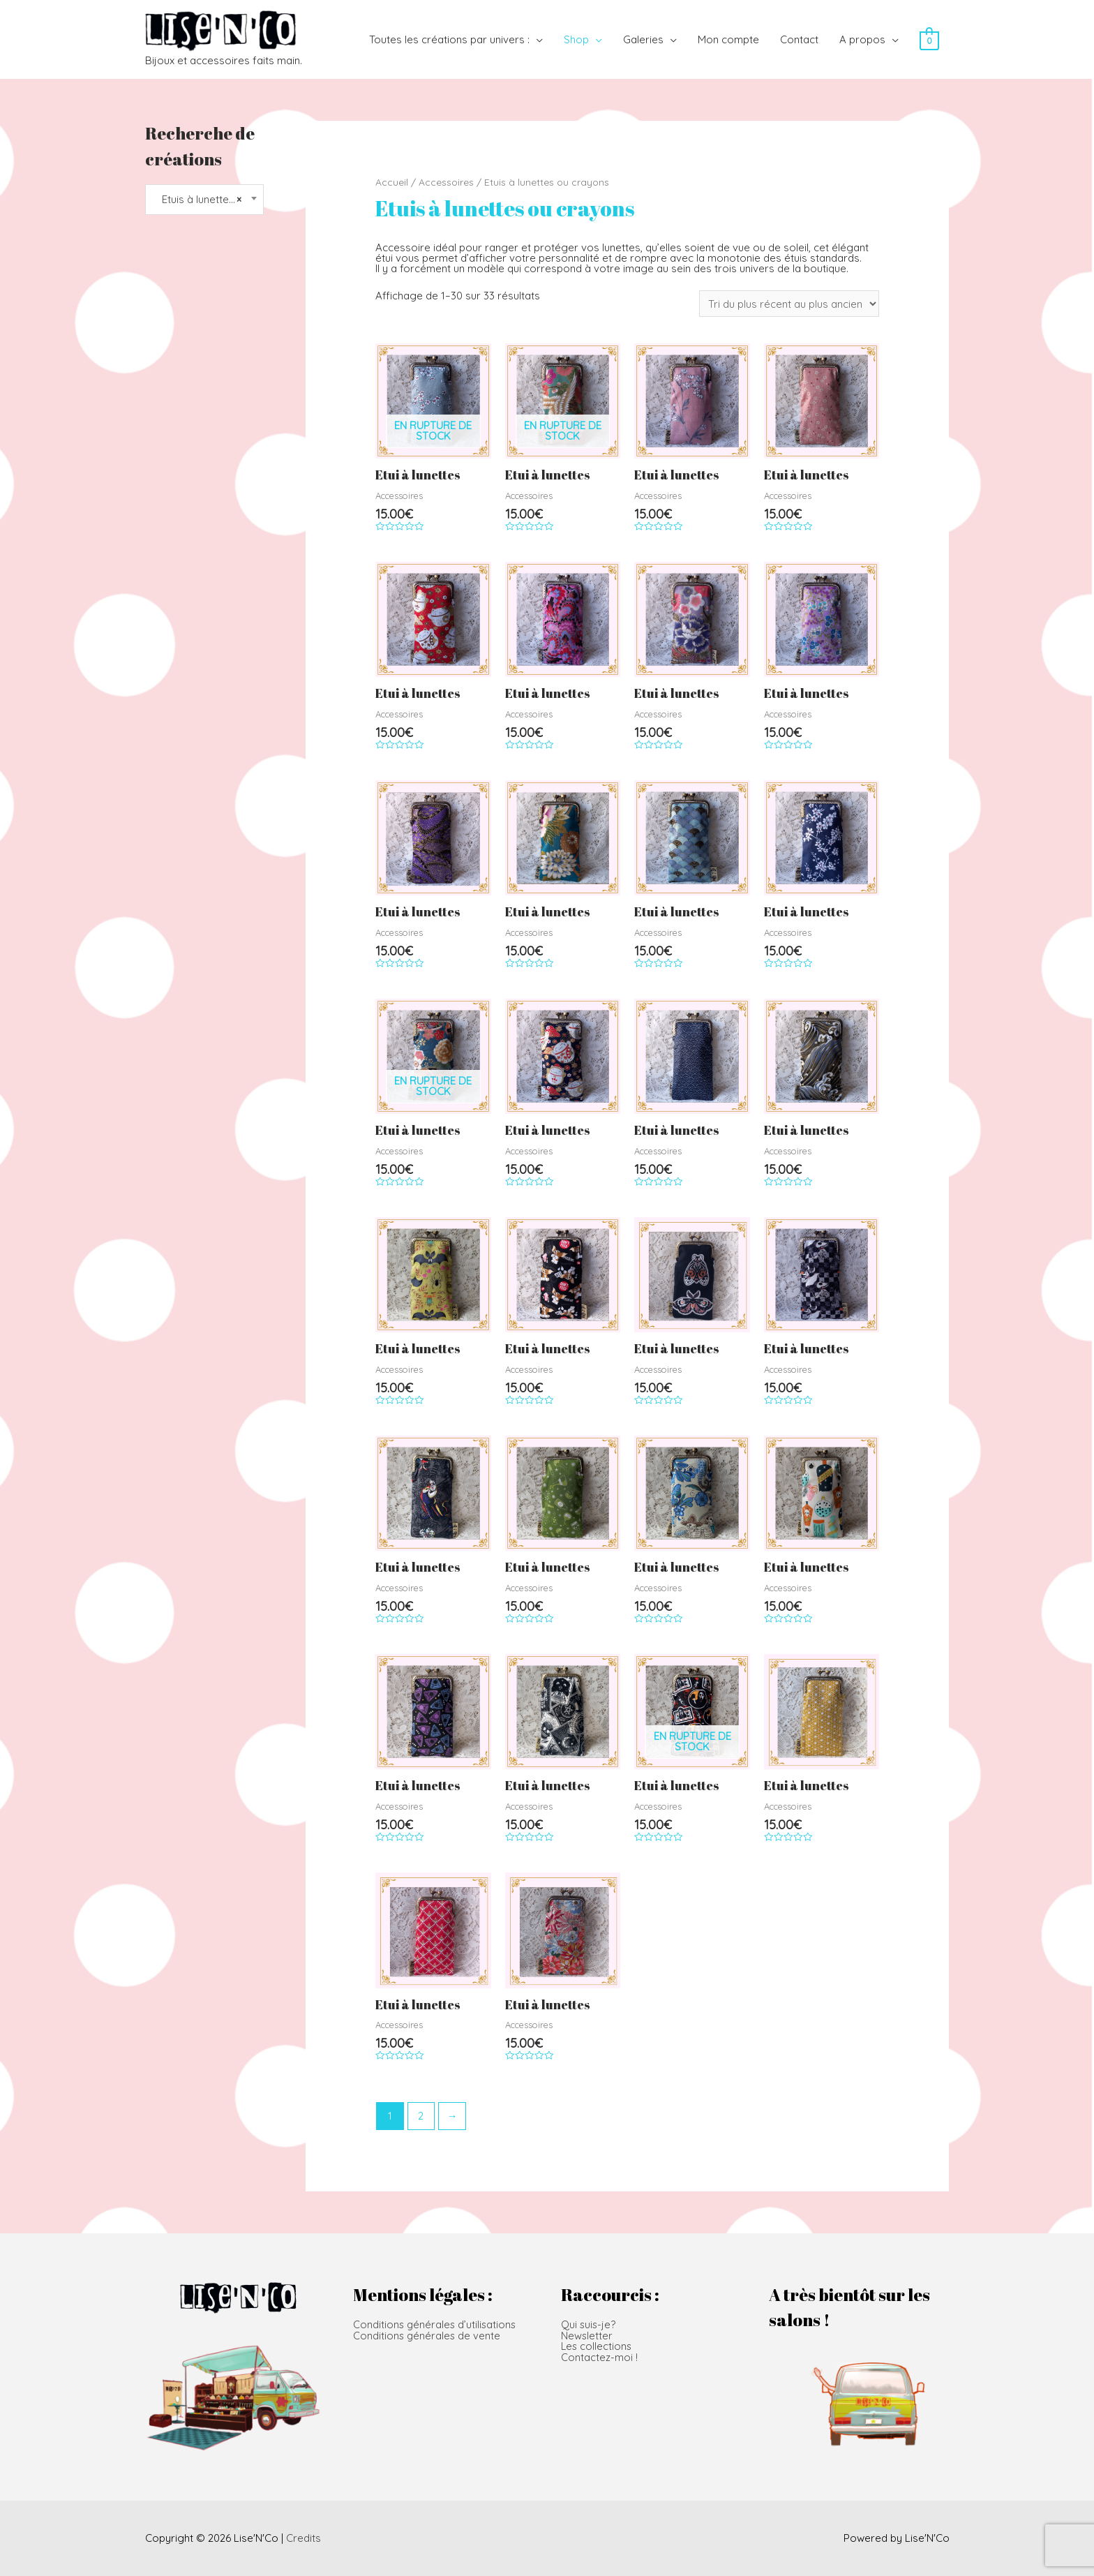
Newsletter (587, 2335)
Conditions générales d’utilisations (436, 2324)
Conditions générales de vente (427, 2335)
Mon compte (728, 39)
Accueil (391, 182)
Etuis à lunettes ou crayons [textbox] (204, 200)
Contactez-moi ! (599, 2355)
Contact (799, 39)
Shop (576, 39)
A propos (862, 39)
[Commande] (789, 303)
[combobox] (204, 200)
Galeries (643, 39)
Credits (303, 2538)
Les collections (597, 2345)
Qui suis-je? (589, 2324)
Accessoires (446, 182)
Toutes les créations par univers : (449, 39)
